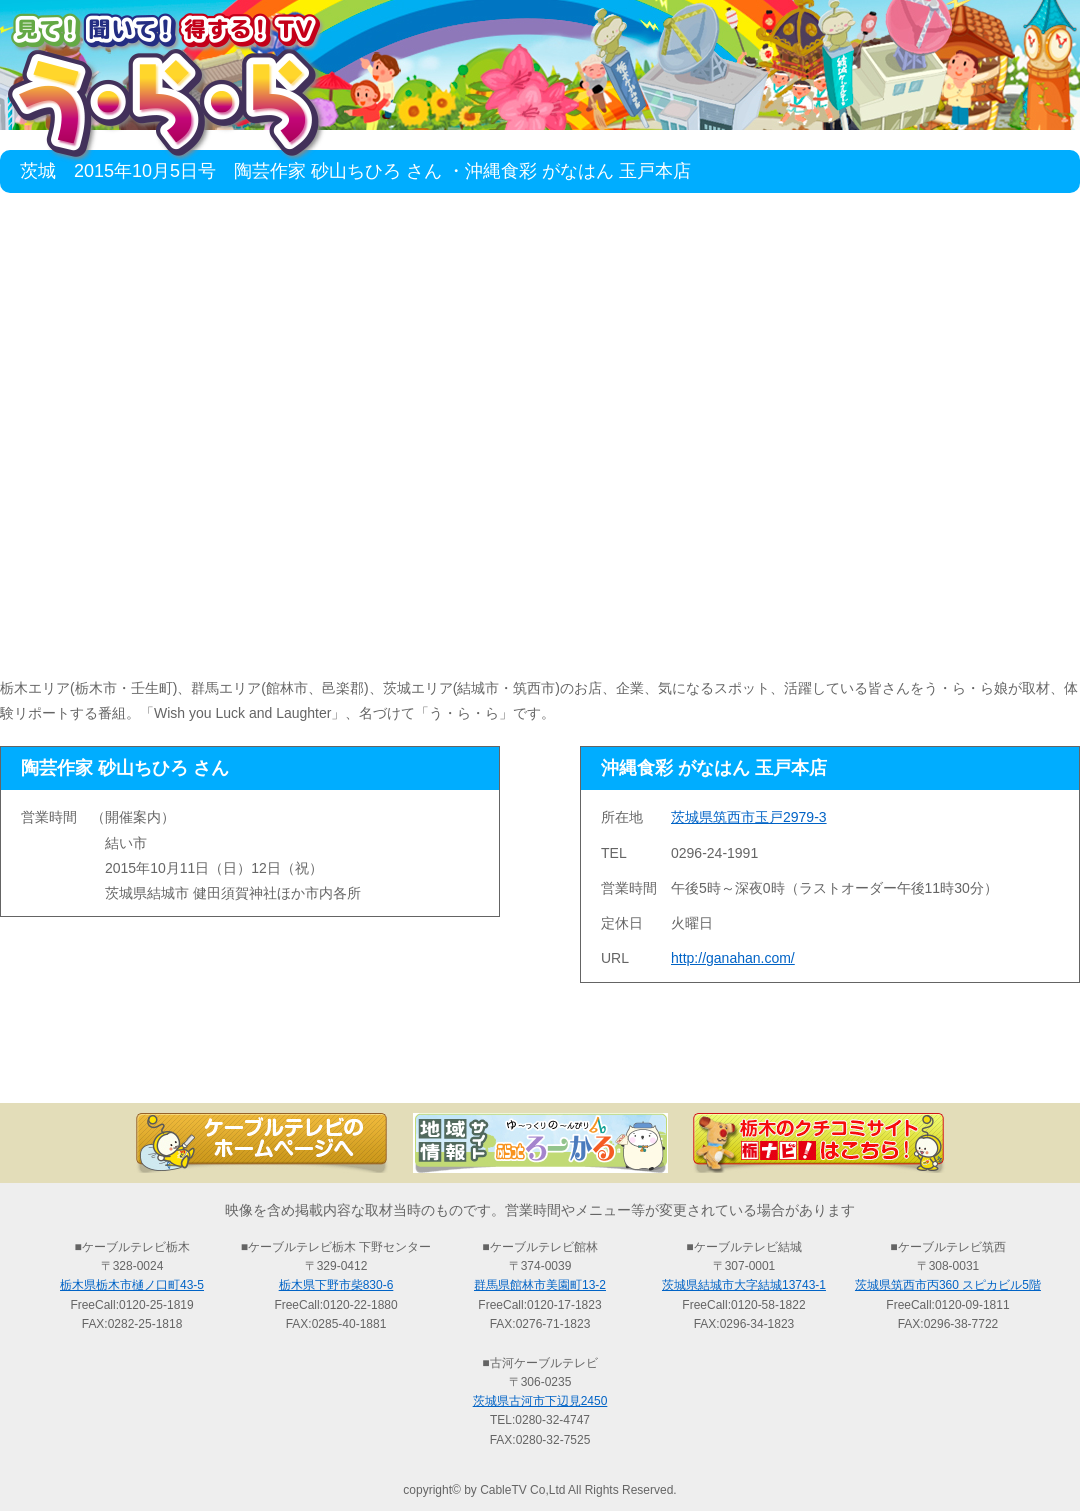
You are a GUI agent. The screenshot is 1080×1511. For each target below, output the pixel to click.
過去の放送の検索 (540, 1068)
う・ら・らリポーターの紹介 (760, 1068)
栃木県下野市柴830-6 (336, 1285)
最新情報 (320, 1068)
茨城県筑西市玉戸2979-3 (749, 817)
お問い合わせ (980, 1068)
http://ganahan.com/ (733, 958)
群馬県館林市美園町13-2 (540, 1285)
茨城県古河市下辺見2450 (540, 1401)
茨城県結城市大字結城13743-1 (744, 1285)
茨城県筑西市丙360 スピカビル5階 (948, 1285)
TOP (100, 1068)
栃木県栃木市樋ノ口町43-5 (132, 1285)
